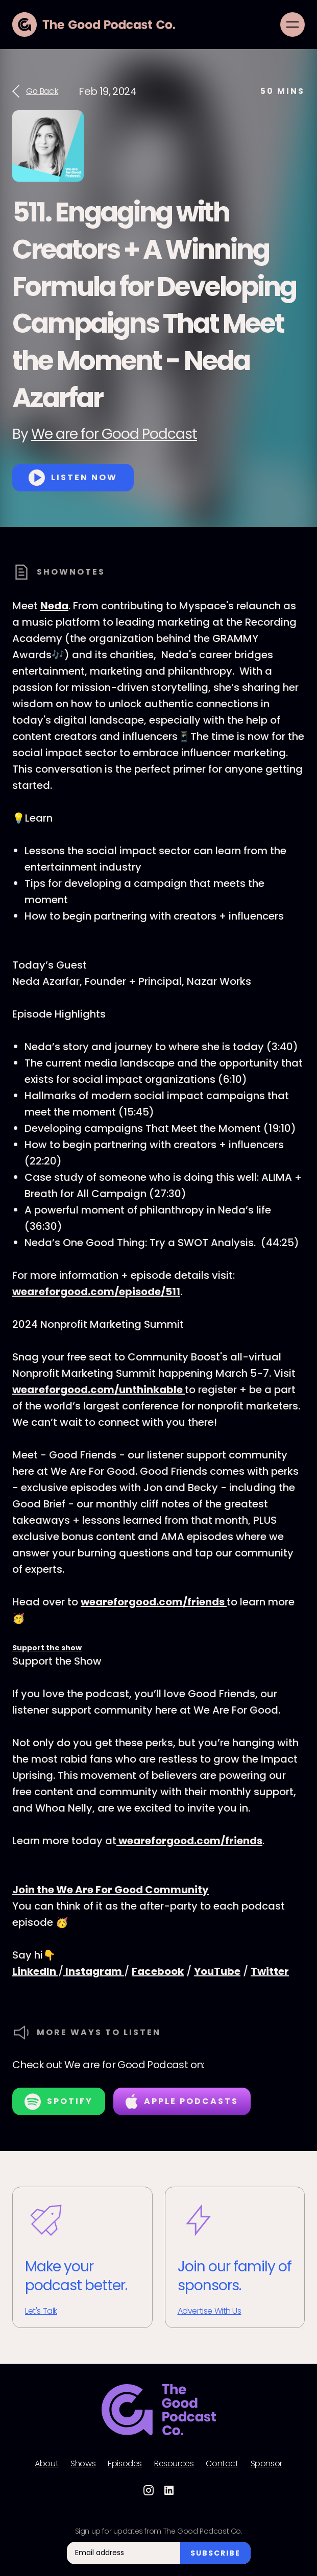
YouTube (217, 1971)
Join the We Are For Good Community (110, 1890)
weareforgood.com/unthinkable (98, 1389)
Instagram (93, 1971)
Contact (222, 2464)
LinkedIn (35, 1971)
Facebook (158, 1971)
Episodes (125, 2464)
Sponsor (266, 2464)
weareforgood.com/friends (154, 1602)
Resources (173, 2464)
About (46, 2464)
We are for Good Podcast (114, 434)
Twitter (270, 1971)
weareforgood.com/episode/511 (96, 1291)
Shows (82, 2464)
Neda (54, 606)
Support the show (47, 1648)
